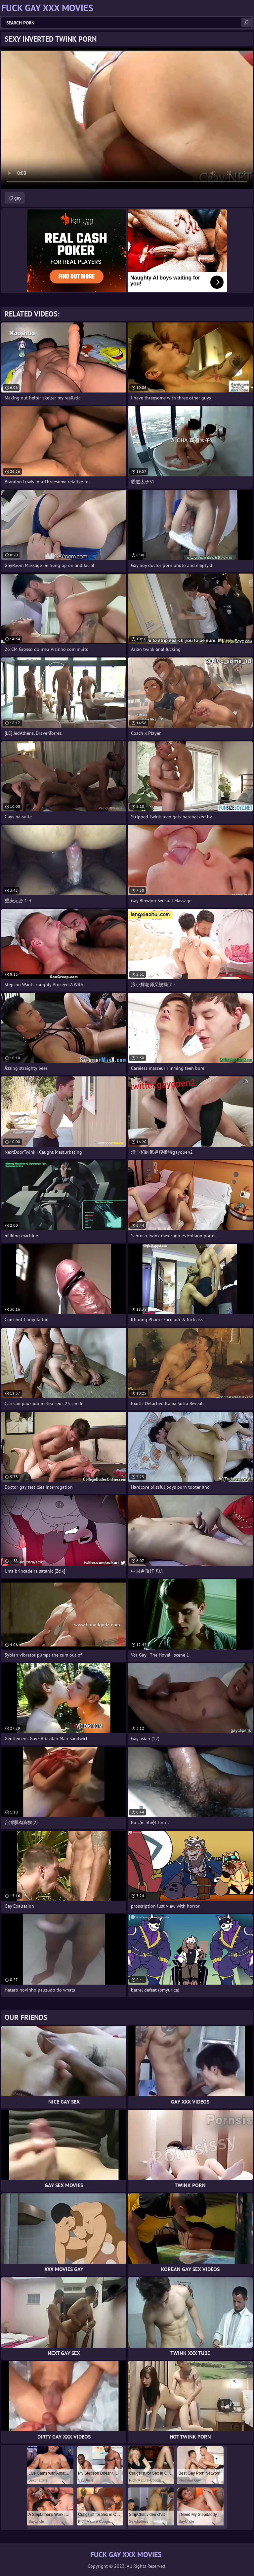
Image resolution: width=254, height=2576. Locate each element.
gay (17, 198)
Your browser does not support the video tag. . (127, 118)
